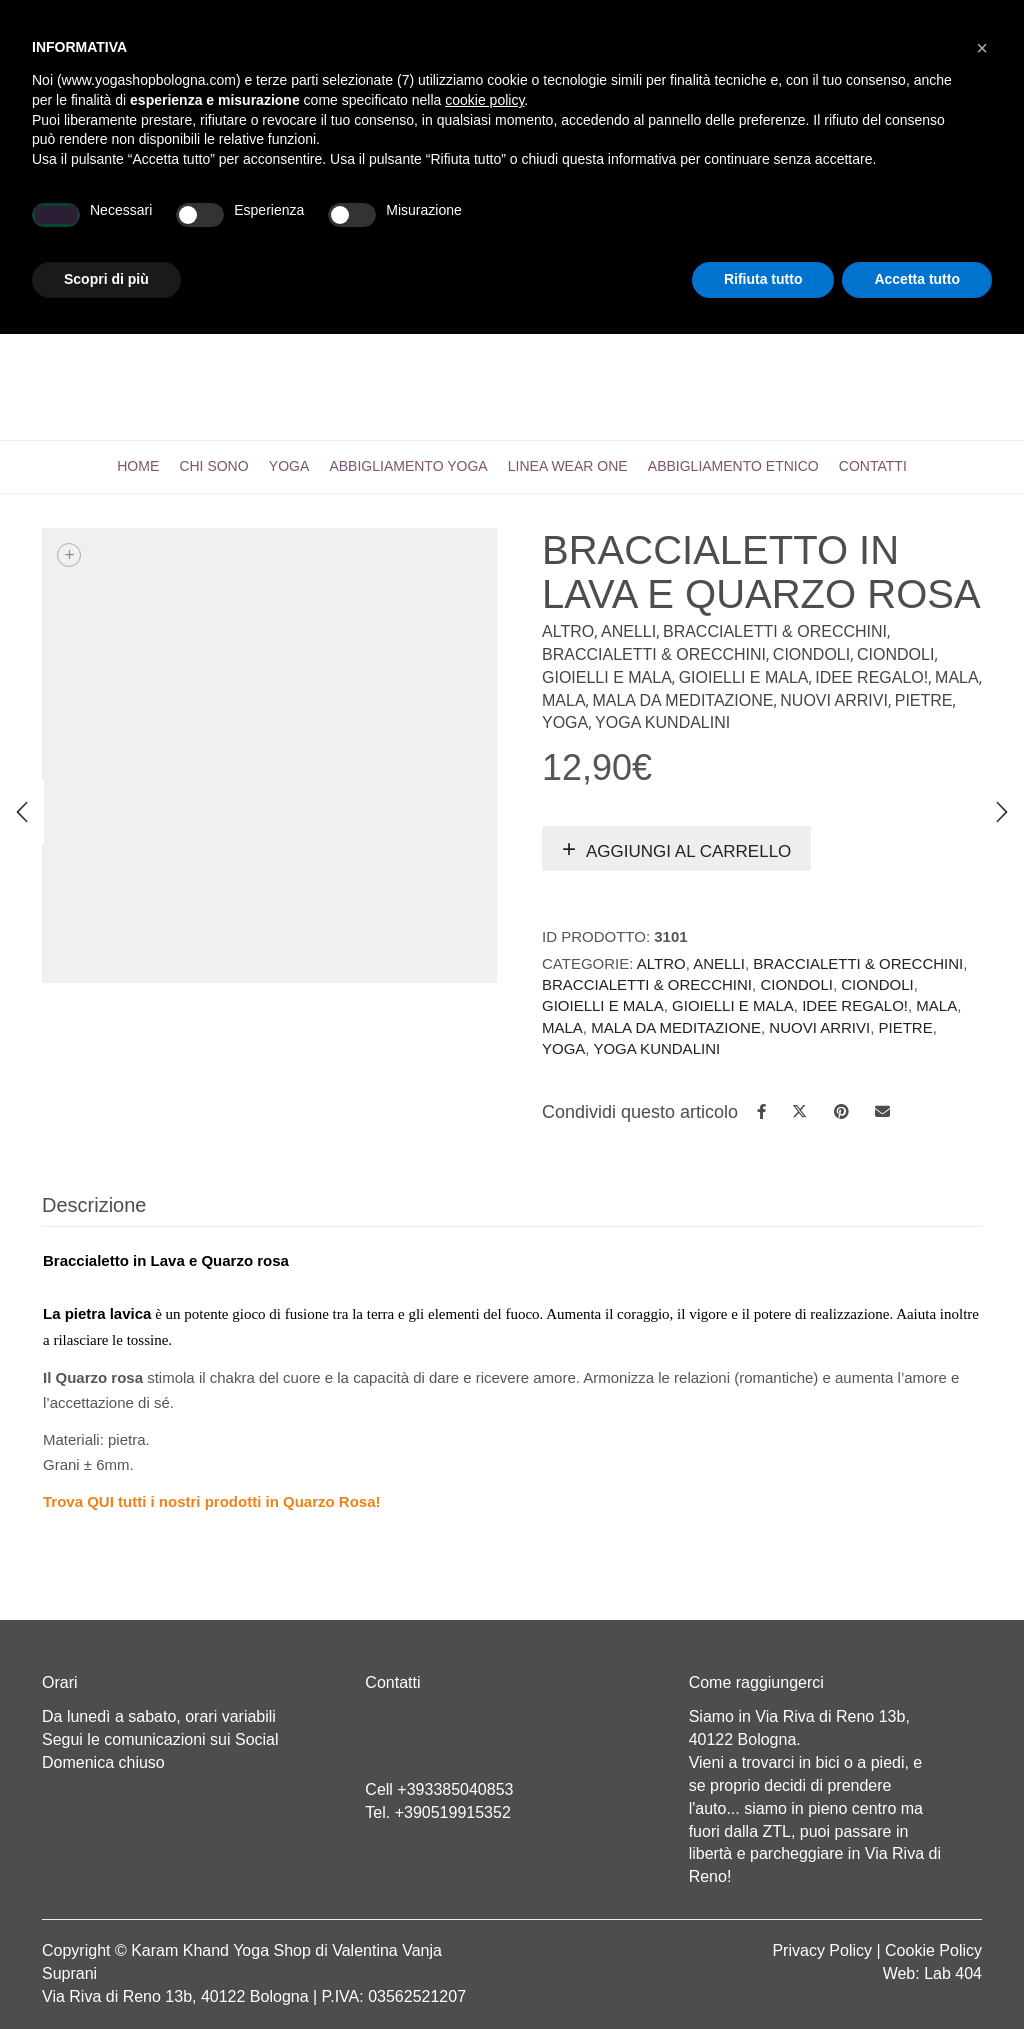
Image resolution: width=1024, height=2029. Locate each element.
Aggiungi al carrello (688, 851)
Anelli (628, 631)
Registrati (797, 20)
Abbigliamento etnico (733, 466)
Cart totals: (110, 20)
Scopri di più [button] (106, 1974)
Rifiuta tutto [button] (763, 1974)
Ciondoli (811, 654)
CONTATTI (873, 466)
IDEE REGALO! (871, 677)
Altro (568, 631)
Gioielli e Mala (744, 677)
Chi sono (213, 466)
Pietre (924, 700)
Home (138, 466)
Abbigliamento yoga (408, 466)
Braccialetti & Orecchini (775, 631)
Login (719, 20)
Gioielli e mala (607, 677)
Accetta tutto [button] (917, 1974)
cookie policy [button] (484, 1795)
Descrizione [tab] (94, 1205)
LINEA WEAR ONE (568, 466)
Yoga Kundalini (662, 722)
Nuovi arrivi (834, 700)
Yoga (289, 466)
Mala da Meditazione (682, 700)
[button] (982, 1743)
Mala (957, 677)
